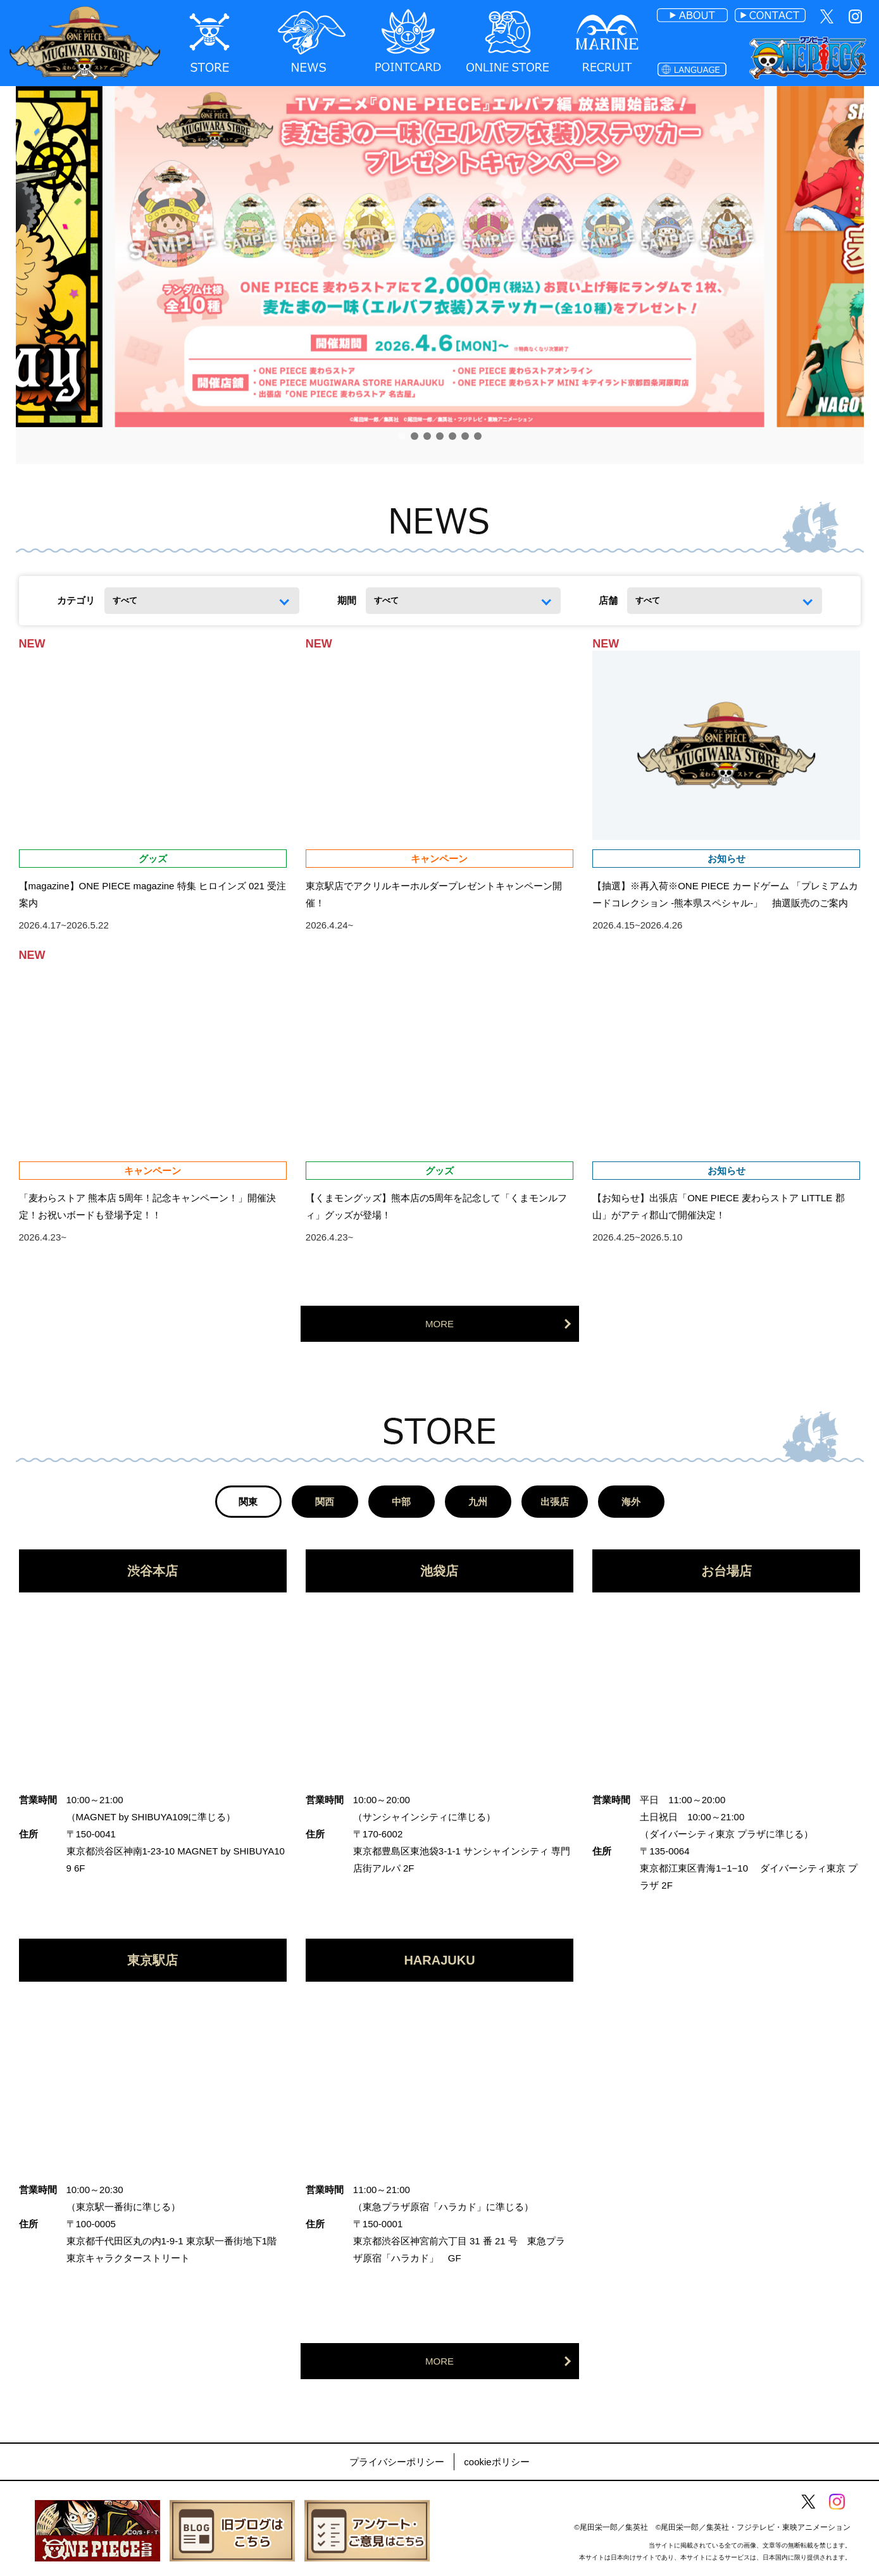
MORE (439, 1323)
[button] (402, 436)
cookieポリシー (496, 2461)
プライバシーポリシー (396, 2461)
